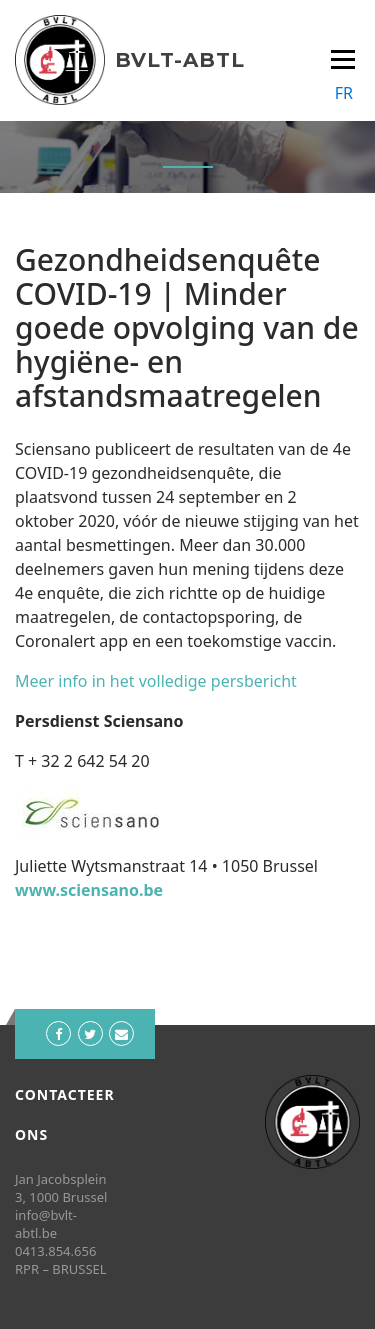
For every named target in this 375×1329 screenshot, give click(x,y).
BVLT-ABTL (180, 60)
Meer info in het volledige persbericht (156, 681)
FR (344, 93)
